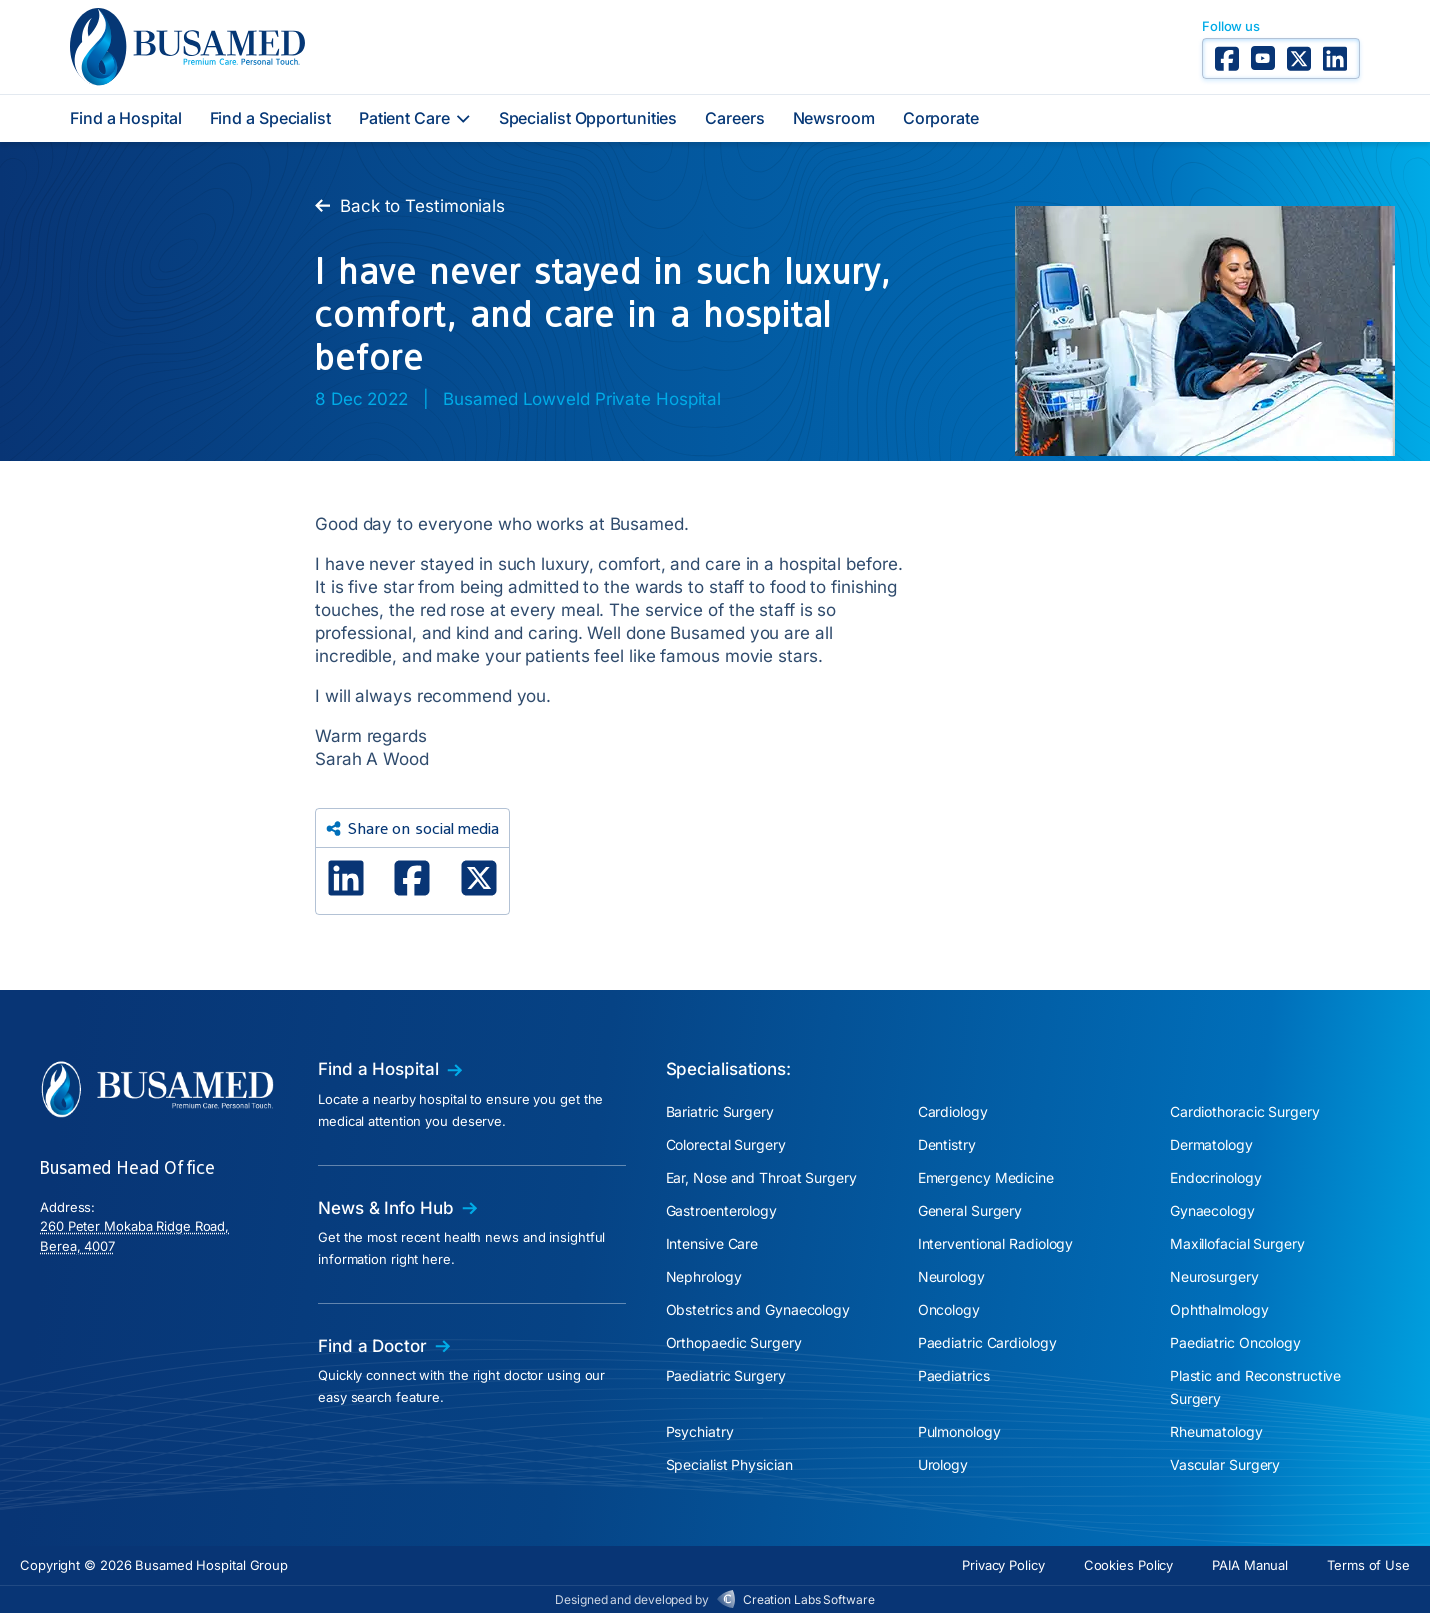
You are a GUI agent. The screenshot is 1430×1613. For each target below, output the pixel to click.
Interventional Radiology (996, 1243)
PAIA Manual (1250, 1565)
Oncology (949, 1309)
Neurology (951, 1276)
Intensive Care (712, 1243)
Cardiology (953, 1111)
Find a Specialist (270, 118)
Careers (734, 118)
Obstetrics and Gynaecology (758, 1309)
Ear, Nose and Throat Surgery (761, 1177)
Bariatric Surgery (720, 1111)
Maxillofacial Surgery (1237, 1243)
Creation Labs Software (809, 1599)
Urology (943, 1464)
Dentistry (947, 1144)
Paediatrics (954, 1375)
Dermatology (1211, 1144)
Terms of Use (1368, 1565)
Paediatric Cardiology (987, 1342)
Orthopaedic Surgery (734, 1342)
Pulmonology (959, 1431)
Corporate (941, 118)
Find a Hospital (126, 118)
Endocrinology (1216, 1177)
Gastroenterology (721, 1210)
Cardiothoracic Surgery (1245, 1111)
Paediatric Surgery (726, 1375)
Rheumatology (1216, 1431)
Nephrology (704, 1276)
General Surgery (970, 1210)
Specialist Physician (729, 1464)
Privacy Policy (1003, 1565)
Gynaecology (1212, 1210)
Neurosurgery (1214, 1276)
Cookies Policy (1129, 1565)
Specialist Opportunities (588, 118)
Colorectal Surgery (726, 1144)
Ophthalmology (1219, 1309)
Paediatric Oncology (1235, 1342)
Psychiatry (700, 1431)
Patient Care (415, 118)
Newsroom (834, 118)
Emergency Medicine (986, 1177)
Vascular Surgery (1225, 1464)
